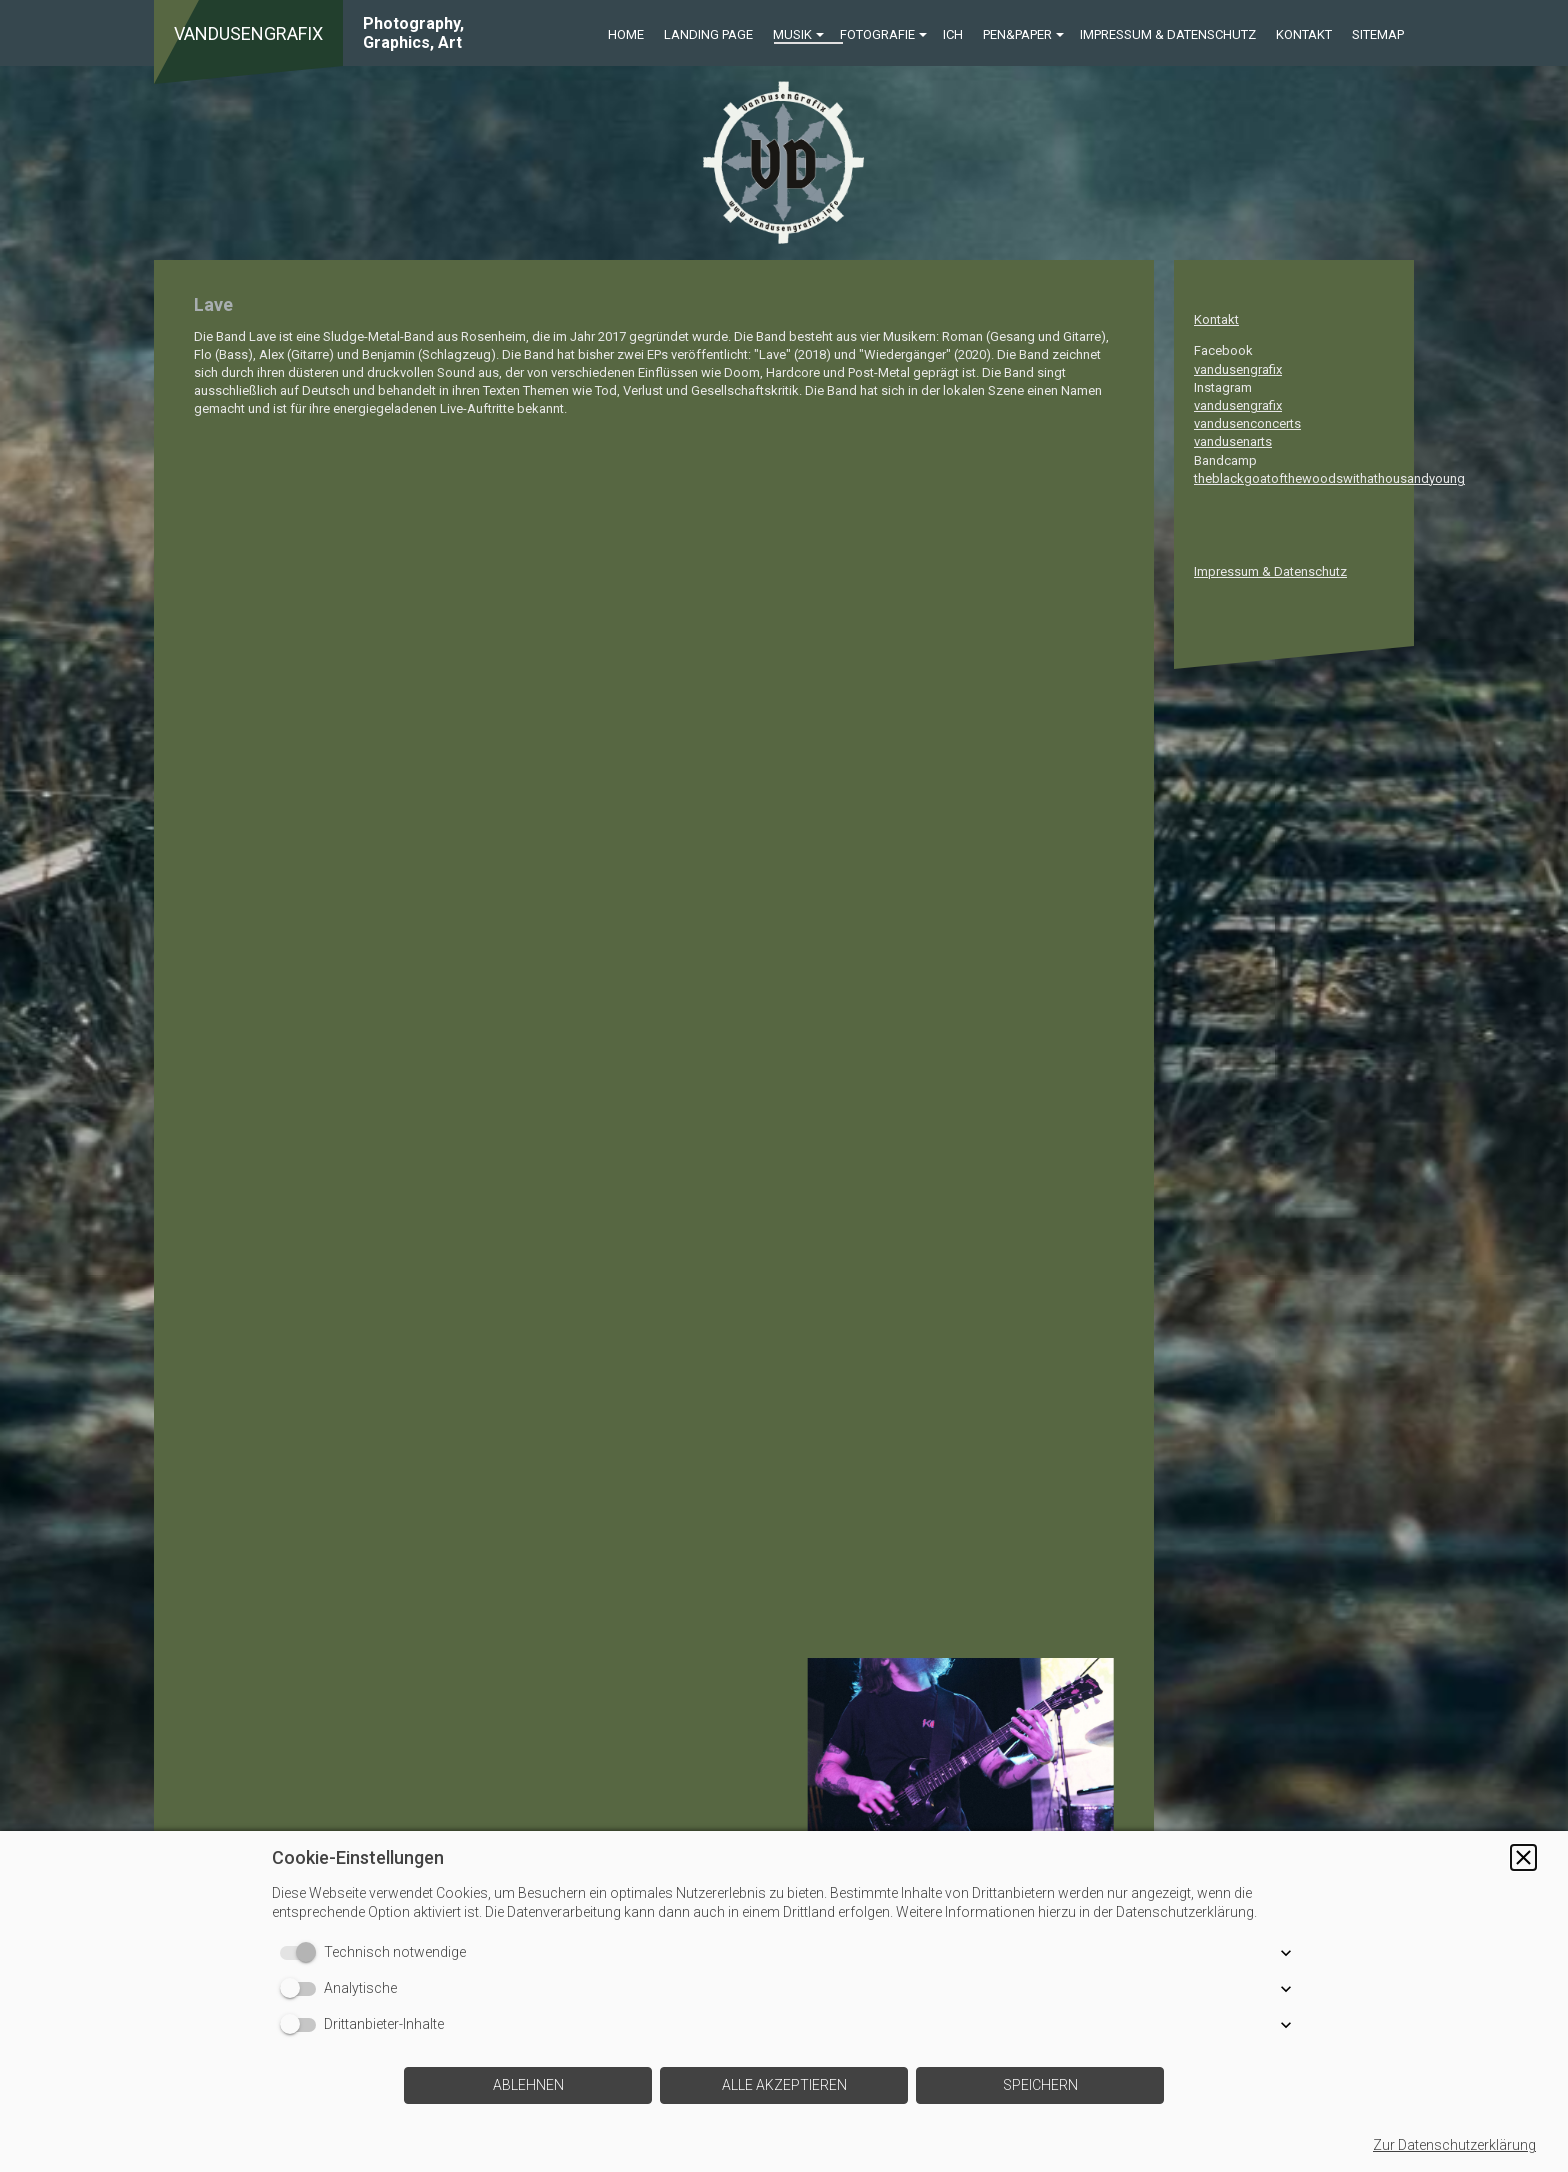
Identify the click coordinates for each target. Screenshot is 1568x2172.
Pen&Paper (1017, 34)
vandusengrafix (1238, 369)
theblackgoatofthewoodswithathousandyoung (1329, 478)
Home (626, 34)
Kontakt (1304, 34)
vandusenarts (1233, 441)
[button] (1523, 1857)
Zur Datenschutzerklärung (1454, 2145)
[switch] (302, 1953)
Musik (792, 34)
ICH (953, 34)
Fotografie (877, 34)
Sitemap (1378, 34)
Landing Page (708, 34)
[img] (784, 163)
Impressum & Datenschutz (1168, 34)
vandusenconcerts (1247, 423)
